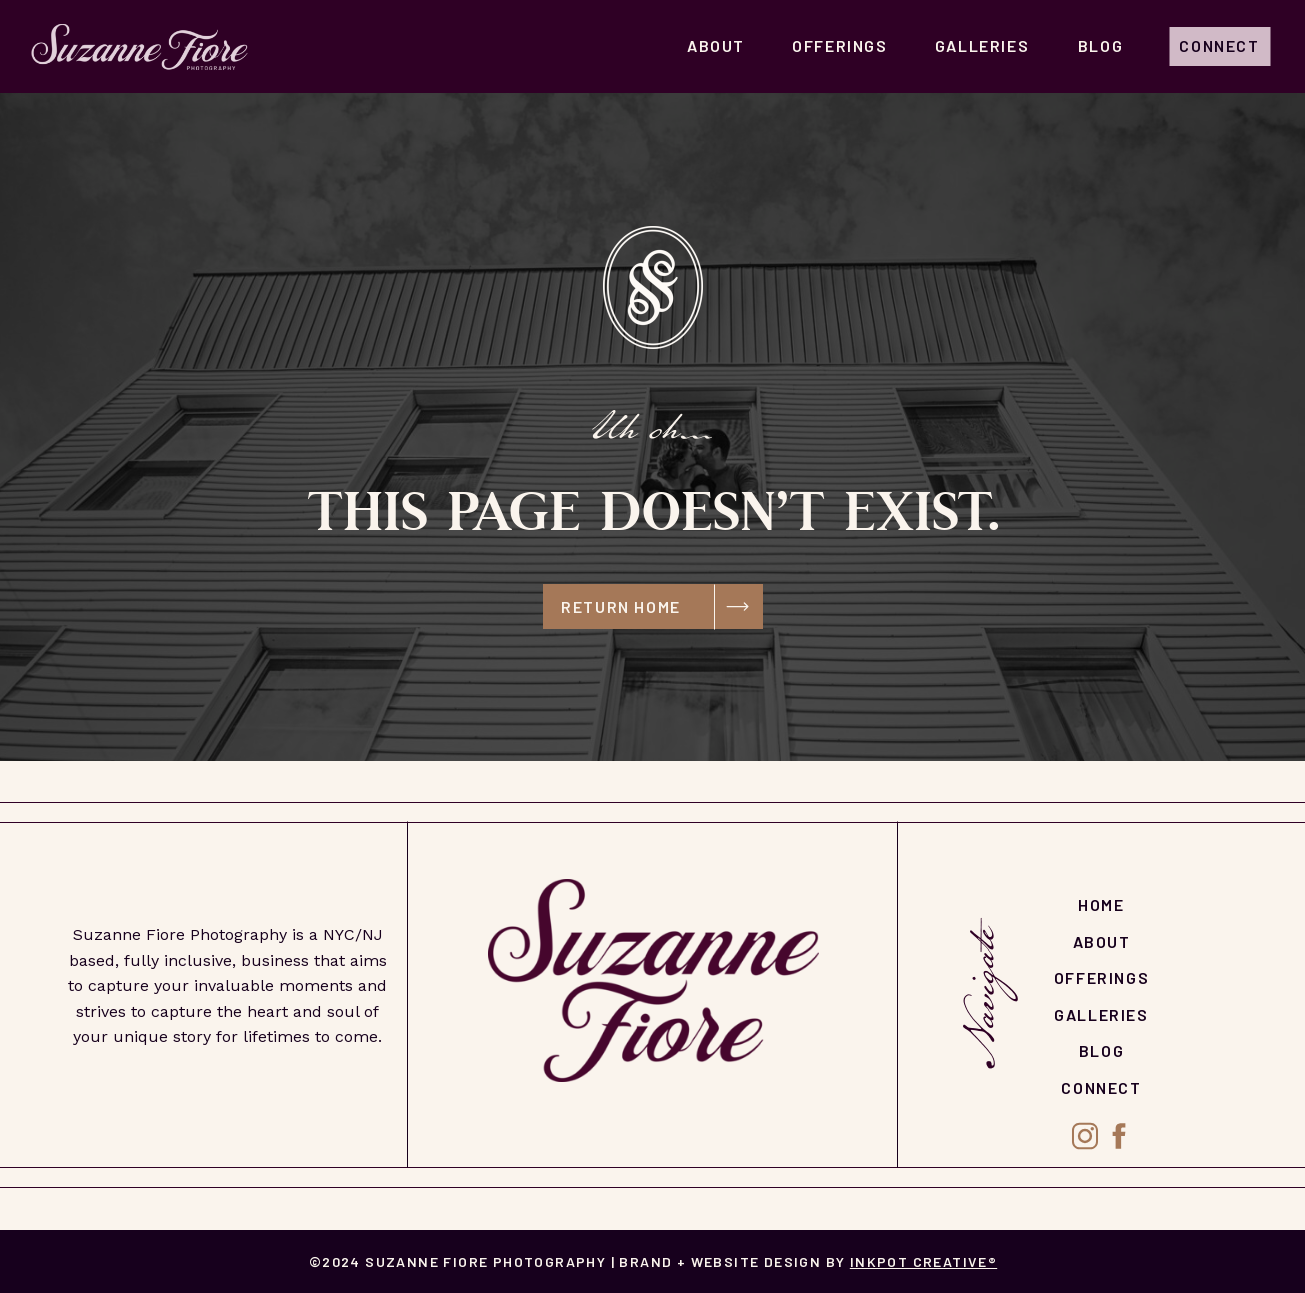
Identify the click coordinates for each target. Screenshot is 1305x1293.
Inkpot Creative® (923, 1261)
